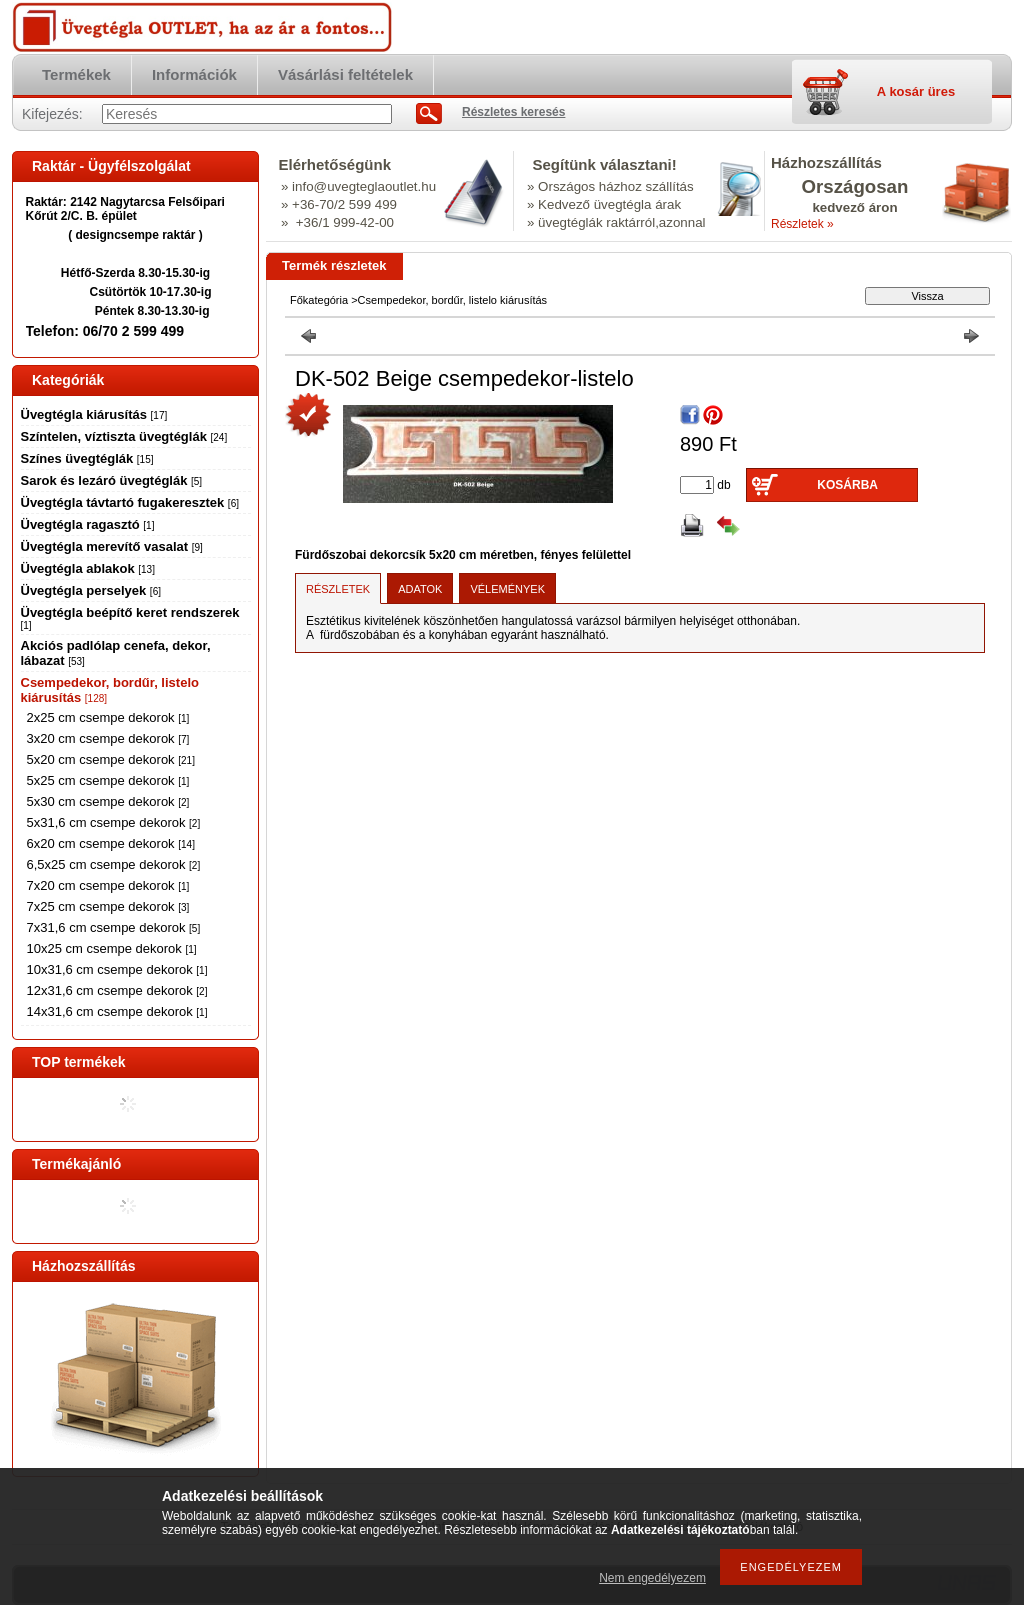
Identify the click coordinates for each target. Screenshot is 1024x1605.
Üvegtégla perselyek (91, 590)
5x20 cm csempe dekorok (111, 759)
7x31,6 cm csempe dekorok (114, 927)
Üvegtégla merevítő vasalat (112, 546)
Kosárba (847, 485)
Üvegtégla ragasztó (88, 524)
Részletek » (802, 224)
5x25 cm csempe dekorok (108, 780)
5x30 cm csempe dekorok (108, 801)
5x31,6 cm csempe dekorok (114, 822)
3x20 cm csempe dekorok (108, 738)
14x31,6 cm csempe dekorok (117, 1011)
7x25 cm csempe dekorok (108, 906)
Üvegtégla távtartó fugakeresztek (130, 502)
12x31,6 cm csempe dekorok (117, 990)
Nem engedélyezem (652, 1578)
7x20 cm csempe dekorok (108, 885)
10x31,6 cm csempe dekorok (117, 969)
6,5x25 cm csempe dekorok (114, 864)
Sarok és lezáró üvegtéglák (112, 480)
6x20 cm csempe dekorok (111, 843)
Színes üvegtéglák (87, 458)
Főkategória (319, 300)
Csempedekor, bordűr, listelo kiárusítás (453, 300)
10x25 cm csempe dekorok (112, 948)
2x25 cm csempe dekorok (108, 717)
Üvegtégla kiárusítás (94, 414)
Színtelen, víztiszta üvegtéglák (124, 436)
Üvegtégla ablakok (88, 568)
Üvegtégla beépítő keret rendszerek (130, 618)
